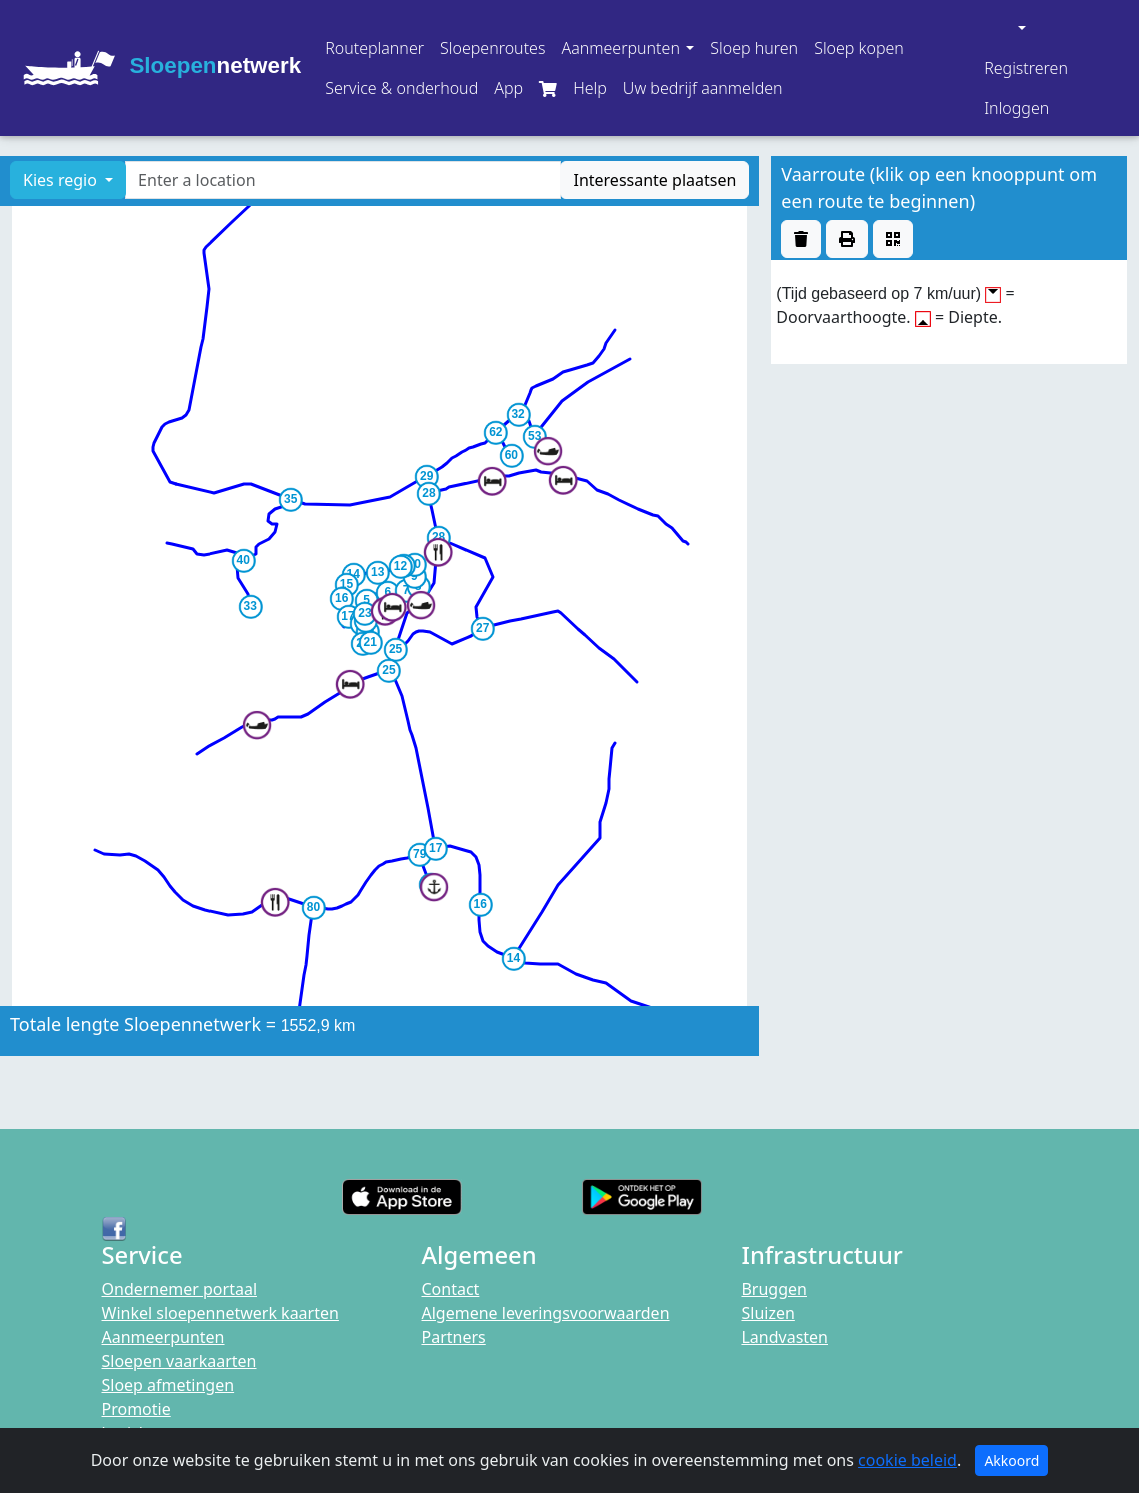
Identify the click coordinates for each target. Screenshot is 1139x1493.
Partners (453, 1337)
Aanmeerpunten (163, 1337)
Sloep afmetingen (168, 1385)
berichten (138, 1433)
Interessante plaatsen (654, 180)
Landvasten (784, 1337)
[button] (627, 48)
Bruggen (774, 1289)
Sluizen (767, 1313)
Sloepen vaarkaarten (179, 1361)
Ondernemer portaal (180, 1289)
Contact (450, 1289)
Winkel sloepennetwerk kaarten (220, 1313)
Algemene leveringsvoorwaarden (545, 1313)
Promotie (136, 1409)
